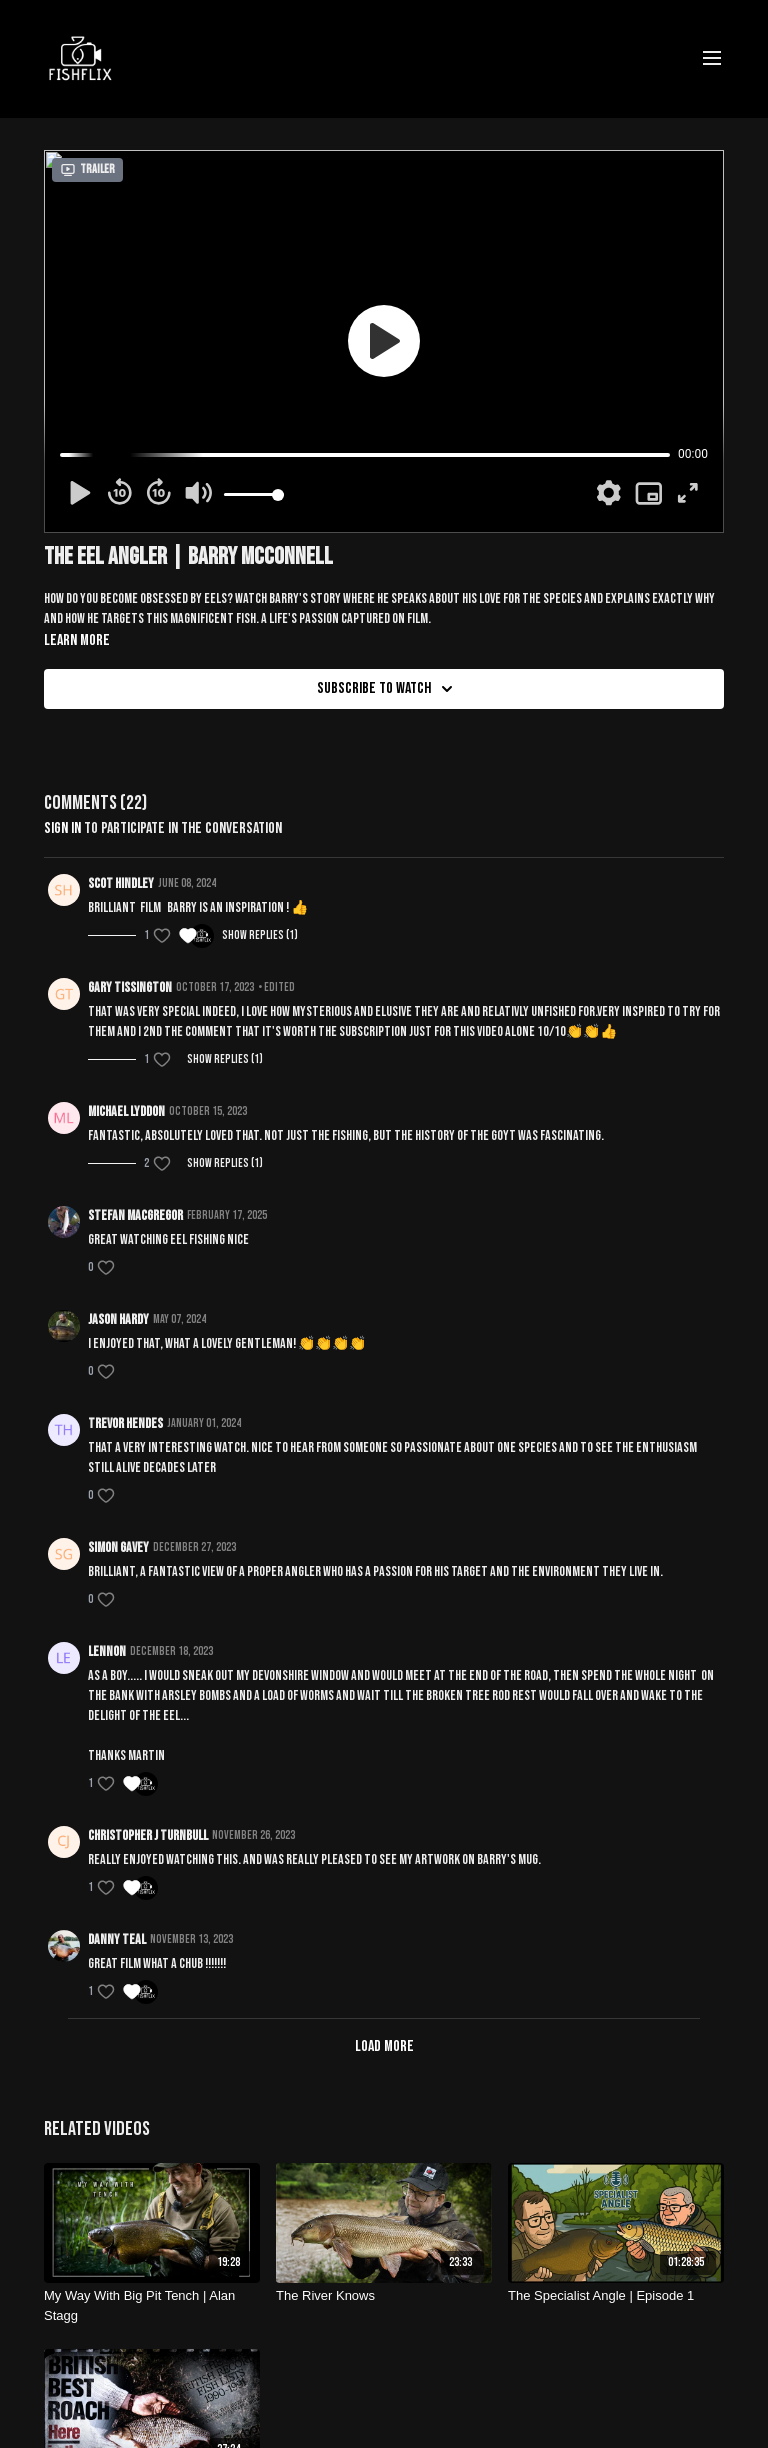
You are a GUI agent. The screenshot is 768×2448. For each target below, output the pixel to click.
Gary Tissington (130, 987)
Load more (384, 2046)
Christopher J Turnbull (148, 1835)
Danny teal (117, 1939)
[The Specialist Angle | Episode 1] (616, 2296)
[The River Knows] (384, 2296)
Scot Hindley (121, 883)
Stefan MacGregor (135, 1215)
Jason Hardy (118, 1319)
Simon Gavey (118, 1547)
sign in (62, 828)
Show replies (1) (260, 935)
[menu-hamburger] (712, 59)
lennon (107, 1651)
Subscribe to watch (388, 689)
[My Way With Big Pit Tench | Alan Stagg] (152, 2305)
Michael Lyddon (126, 1111)
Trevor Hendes (125, 1423)
